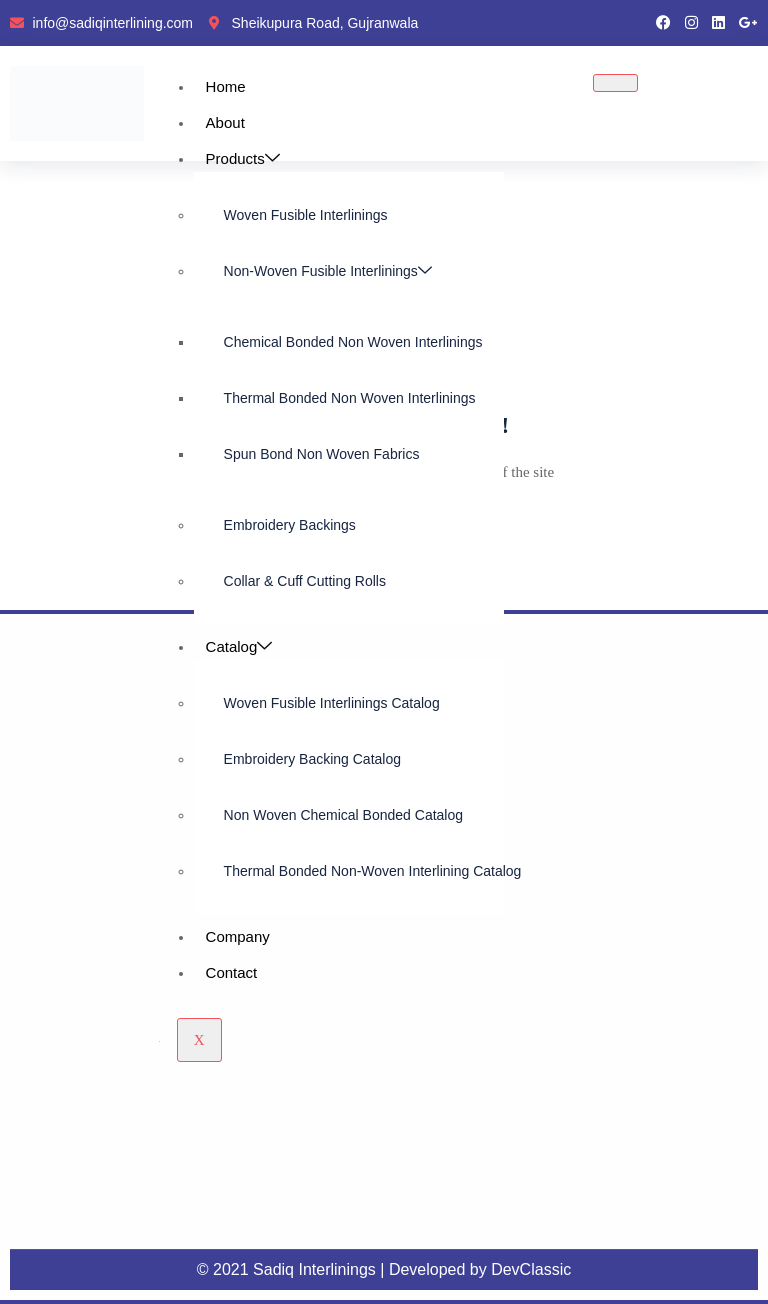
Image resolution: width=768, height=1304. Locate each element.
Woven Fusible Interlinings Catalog (332, 703)
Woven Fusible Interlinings (306, 215)
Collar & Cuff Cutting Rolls (305, 581)
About (225, 122)
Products (243, 158)
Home (226, 86)
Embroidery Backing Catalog (312, 759)
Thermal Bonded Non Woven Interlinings (350, 398)
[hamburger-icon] (615, 83)
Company (238, 936)
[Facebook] (663, 23)
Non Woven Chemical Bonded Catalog (343, 815)
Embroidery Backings (290, 525)
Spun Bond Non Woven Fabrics (322, 454)
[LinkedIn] (718, 23)
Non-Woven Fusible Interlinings (328, 271)
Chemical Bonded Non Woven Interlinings (353, 342)
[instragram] (691, 23)
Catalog (239, 646)
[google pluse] (748, 23)
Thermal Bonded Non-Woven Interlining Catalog (364, 871)
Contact (232, 972)
